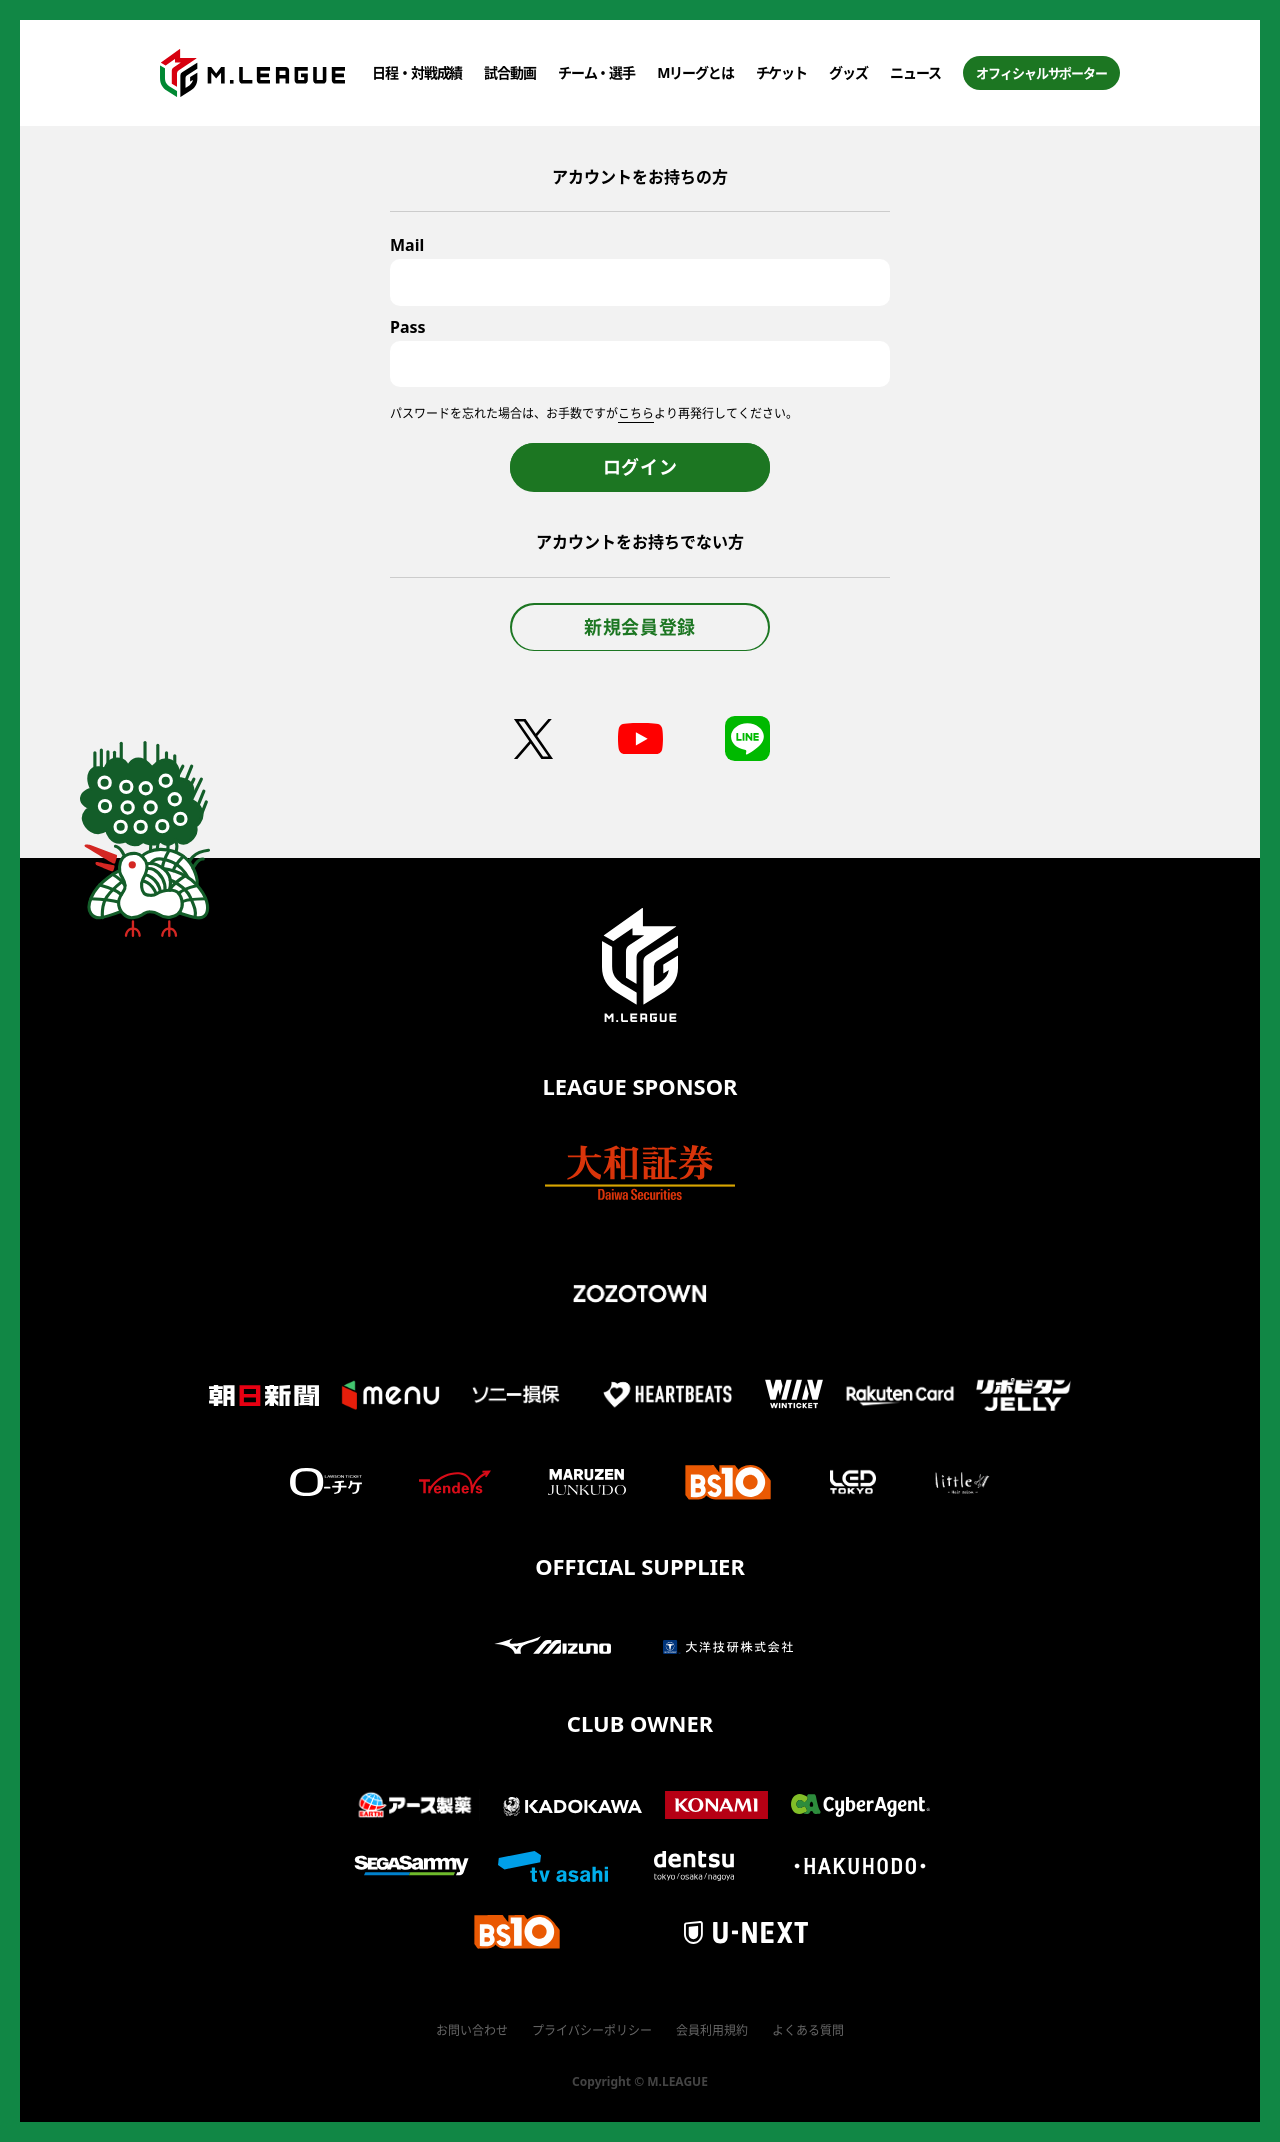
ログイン (640, 467)
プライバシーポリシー (592, 2030)
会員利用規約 (712, 2030)
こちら (636, 413)
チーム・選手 (596, 72)
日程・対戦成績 (417, 72)
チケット (782, 72)
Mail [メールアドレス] (407, 245)
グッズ (848, 72)
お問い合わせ (472, 2030)
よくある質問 (808, 2030)
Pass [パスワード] (408, 327)
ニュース (916, 72)
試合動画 (510, 72)
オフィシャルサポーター (1041, 73)
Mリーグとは (695, 72)
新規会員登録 (640, 627)
